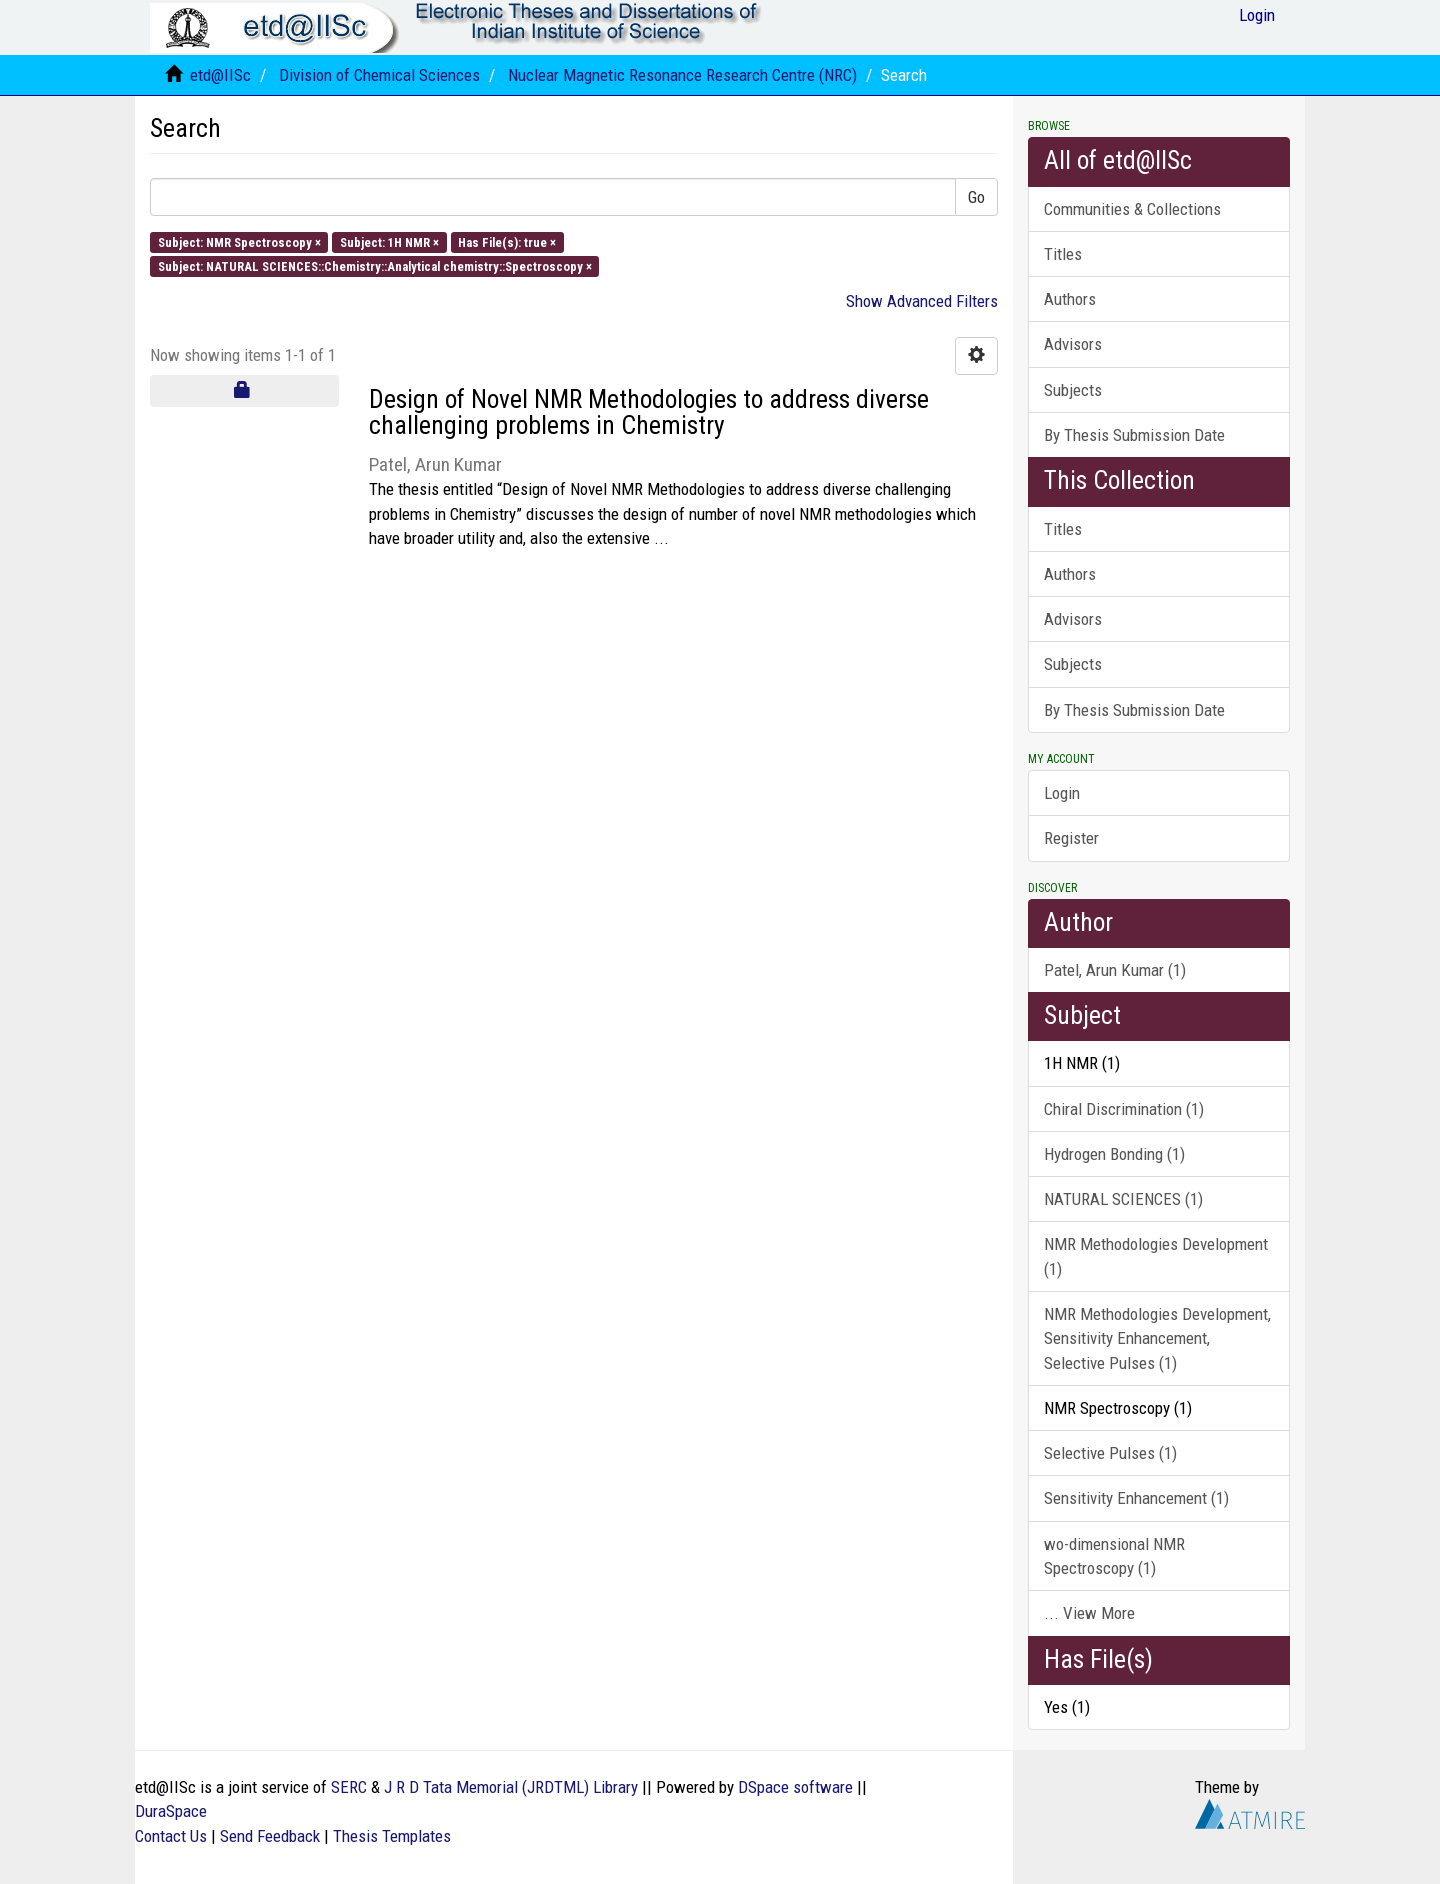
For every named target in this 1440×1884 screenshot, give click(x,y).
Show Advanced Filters (922, 301)
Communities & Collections (1132, 209)
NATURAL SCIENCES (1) (1123, 1199)
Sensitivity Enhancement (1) (1136, 1498)
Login (1062, 793)
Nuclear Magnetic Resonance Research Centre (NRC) (682, 75)
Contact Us (171, 1836)
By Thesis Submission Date (1134, 435)
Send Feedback (270, 1836)
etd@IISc (220, 75)
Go (976, 197)
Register (1071, 838)
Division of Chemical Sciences (379, 75)
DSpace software (795, 1787)
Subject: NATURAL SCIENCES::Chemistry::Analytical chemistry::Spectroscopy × (375, 265)
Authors (1070, 299)
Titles (1063, 254)
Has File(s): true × (507, 241)
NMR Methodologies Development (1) (1156, 1256)
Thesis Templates (392, 1836)
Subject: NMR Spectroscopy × (239, 241)
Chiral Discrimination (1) (1124, 1109)
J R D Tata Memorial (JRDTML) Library (511, 1787)
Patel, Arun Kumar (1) (1115, 970)
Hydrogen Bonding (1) (1114, 1154)
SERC (349, 1787)
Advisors (1073, 344)
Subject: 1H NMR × (389, 241)
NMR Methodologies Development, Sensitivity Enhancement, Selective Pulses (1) (1157, 1338)
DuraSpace (171, 1811)
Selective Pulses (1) (1110, 1453)
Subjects (1073, 390)
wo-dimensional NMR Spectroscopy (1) (1114, 1556)
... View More (1089, 1613)
